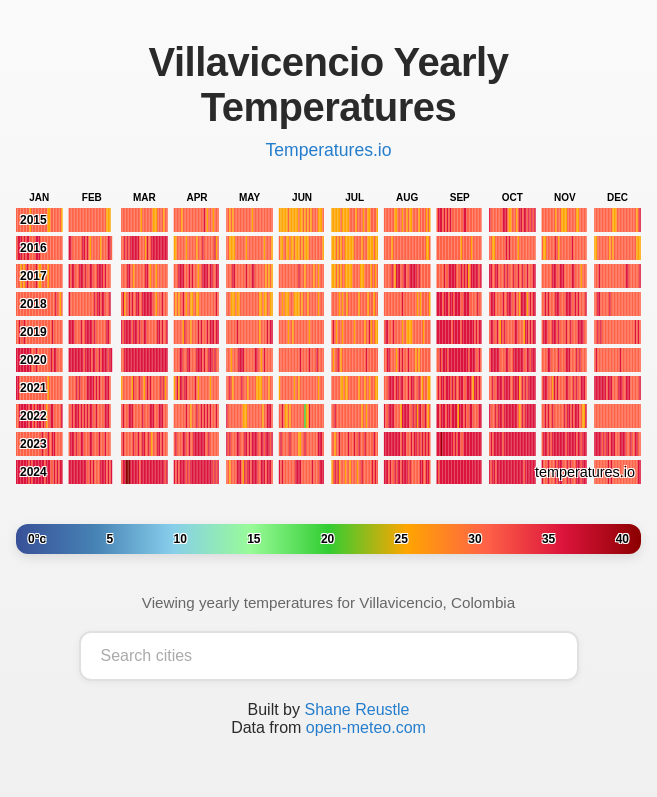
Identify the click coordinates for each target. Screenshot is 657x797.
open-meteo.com (366, 727)
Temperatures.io (328, 150)
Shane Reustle (356, 709)
